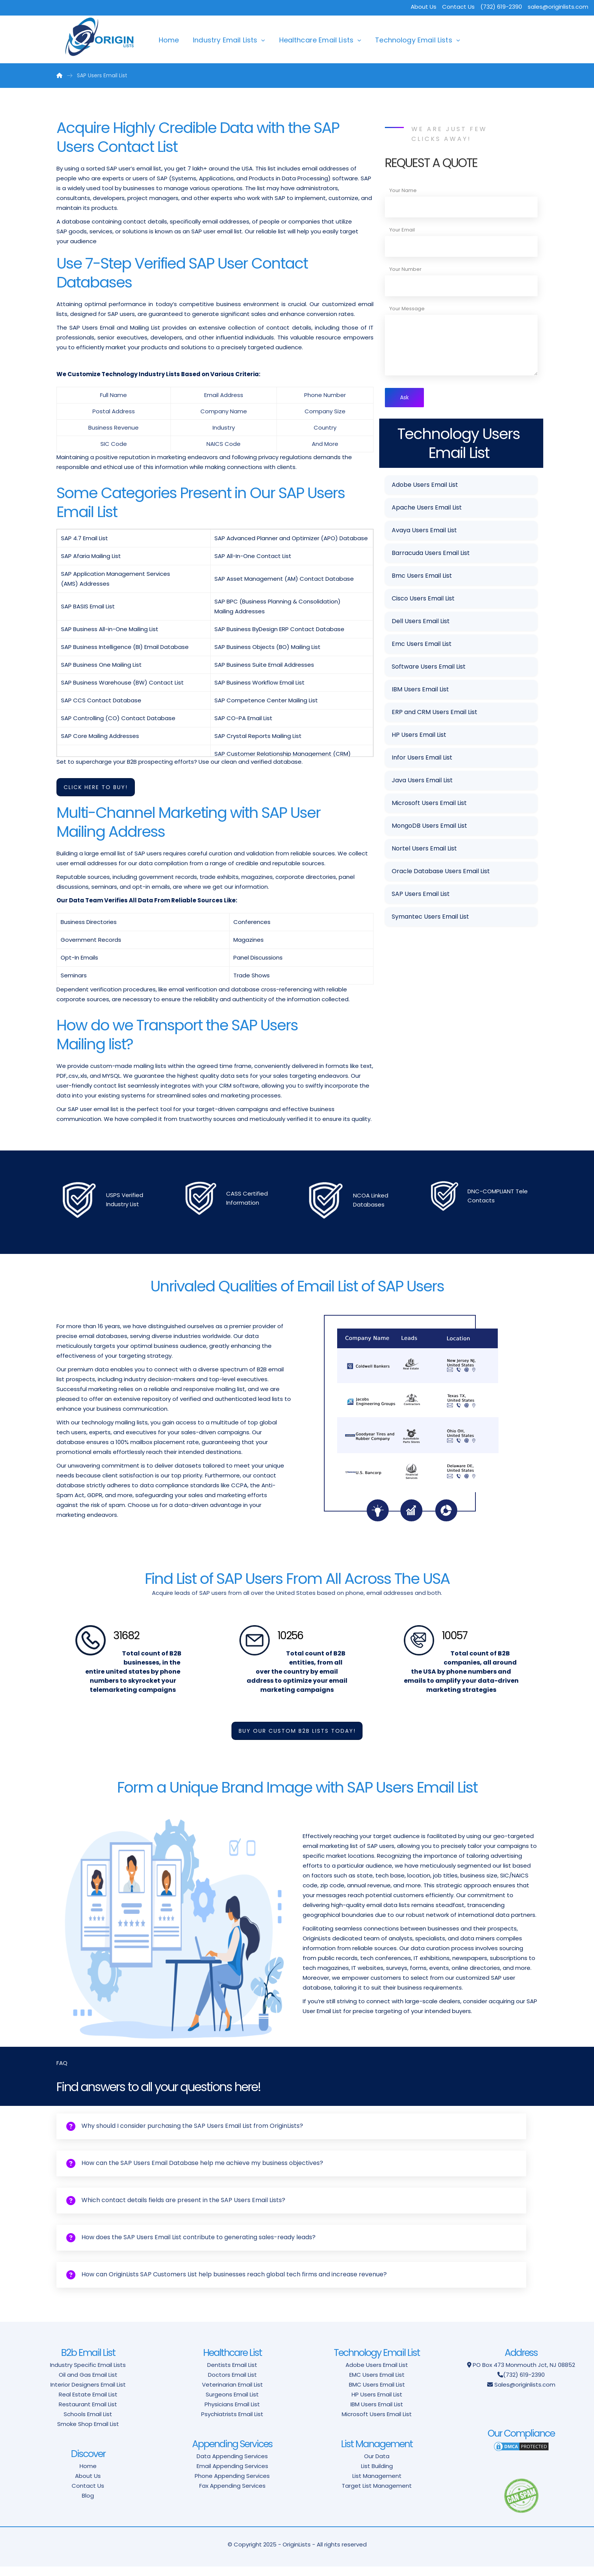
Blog (88, 2505)
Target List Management (377, 2495)
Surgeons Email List (232, 2404)
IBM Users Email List (420, 690)
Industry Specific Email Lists (88, 2374)
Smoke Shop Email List (88, 2433)
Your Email (402, 229)
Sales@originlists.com (524, 2394)
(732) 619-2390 (524, 2384)
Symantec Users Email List (430, 918)
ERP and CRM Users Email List (434, 713)
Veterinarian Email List (232, 2394)
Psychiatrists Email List (232, 2424)
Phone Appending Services (232, 2485)
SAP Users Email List (421, 895)
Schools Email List (88, 2424)
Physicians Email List (232, 2414)
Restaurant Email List (88, 2414)
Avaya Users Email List (424, 531)
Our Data (376, 2466)
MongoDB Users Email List (429, 827)
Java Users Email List (422, 781)
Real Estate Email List (88, 2404)
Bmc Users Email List (422, 577)
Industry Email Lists (225, 40)
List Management (377, 2485)
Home (169, 40)
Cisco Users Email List (423, 600)
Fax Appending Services (232, 2495)
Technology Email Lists (413, 40)
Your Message (407, 308)
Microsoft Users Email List (429, 804)
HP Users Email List (419, 736)
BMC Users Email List (377, 2394)
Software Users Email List (429, 668)
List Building (377, 2475)
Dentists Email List (232, 2374)
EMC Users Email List (377, 2384)
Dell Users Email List (421, 622)
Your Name (403, 190)
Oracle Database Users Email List (441, 872)
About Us (423, 7)
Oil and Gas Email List (88, 2384)
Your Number (405, 269)
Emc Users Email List (422, 645)
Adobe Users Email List (425, 486)
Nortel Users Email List (424, 850)
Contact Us (458, 7)
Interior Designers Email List (88, 2394)
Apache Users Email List (427, 509)
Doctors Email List (232, 2384)
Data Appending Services (232, 2466)
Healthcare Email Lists (316, 40)
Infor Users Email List (422, 759)
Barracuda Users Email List (431, 554)
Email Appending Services (232, 2475)
